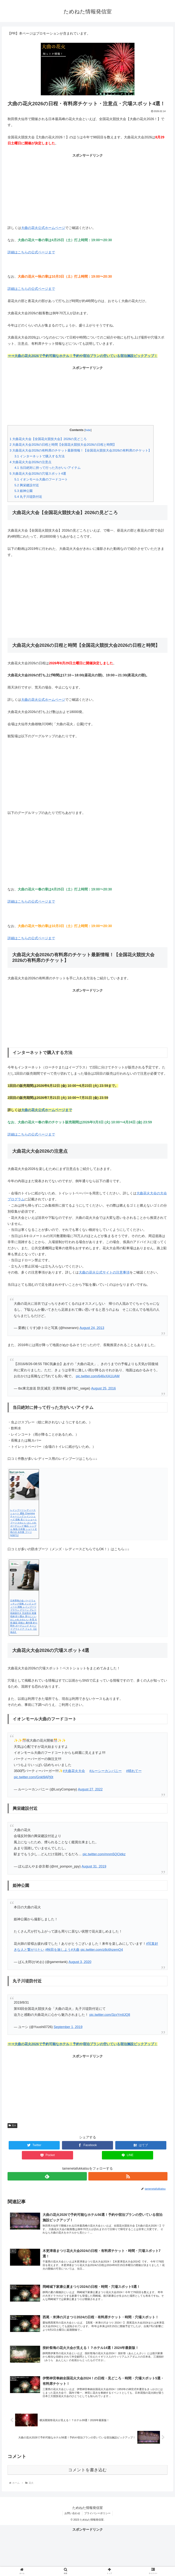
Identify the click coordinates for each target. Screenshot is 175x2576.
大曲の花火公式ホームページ (43, 228)
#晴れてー (134, 1771)
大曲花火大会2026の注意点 (30, 462)
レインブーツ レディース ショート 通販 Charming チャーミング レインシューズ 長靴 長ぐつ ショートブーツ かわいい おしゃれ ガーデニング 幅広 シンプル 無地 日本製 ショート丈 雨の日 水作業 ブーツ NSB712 (23, 1523)
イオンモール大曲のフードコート (41, 479)
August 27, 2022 (90, 1789)
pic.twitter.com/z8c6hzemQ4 (101, 1950)
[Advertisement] (87, 185)
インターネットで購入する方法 (40, 456)
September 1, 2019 (68, 2027)
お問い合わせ (72, 2513)
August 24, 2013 (91, 1328)
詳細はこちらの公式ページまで (31, 289)
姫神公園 (24, 491)
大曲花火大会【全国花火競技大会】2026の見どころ (48, 439)
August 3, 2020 (80, 1962)
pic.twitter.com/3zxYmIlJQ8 (109, 2015)
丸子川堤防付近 (28, 497)
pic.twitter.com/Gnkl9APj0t (33, 1777)
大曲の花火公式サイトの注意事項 (104, 1272)
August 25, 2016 (103, 1388)
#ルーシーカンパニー (105, 1771)
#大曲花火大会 (74, 1771)
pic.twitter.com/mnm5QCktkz (104, 1854)
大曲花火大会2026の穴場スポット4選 (38, 473)
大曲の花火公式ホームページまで (46, 1110)
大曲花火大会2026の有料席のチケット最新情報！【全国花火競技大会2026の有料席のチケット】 (80, 450)
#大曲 (75, 1950)
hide (88, 430)
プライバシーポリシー (97, 2513)
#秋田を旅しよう (58, 1950)
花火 (12, 2125)
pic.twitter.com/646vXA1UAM (97, 1376)
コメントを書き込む (87, 2470)
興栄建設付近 (27, 485)
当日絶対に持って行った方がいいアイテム (48, 468)
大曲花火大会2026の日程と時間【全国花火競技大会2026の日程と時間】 (63, 444)
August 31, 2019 (94, 1866)
